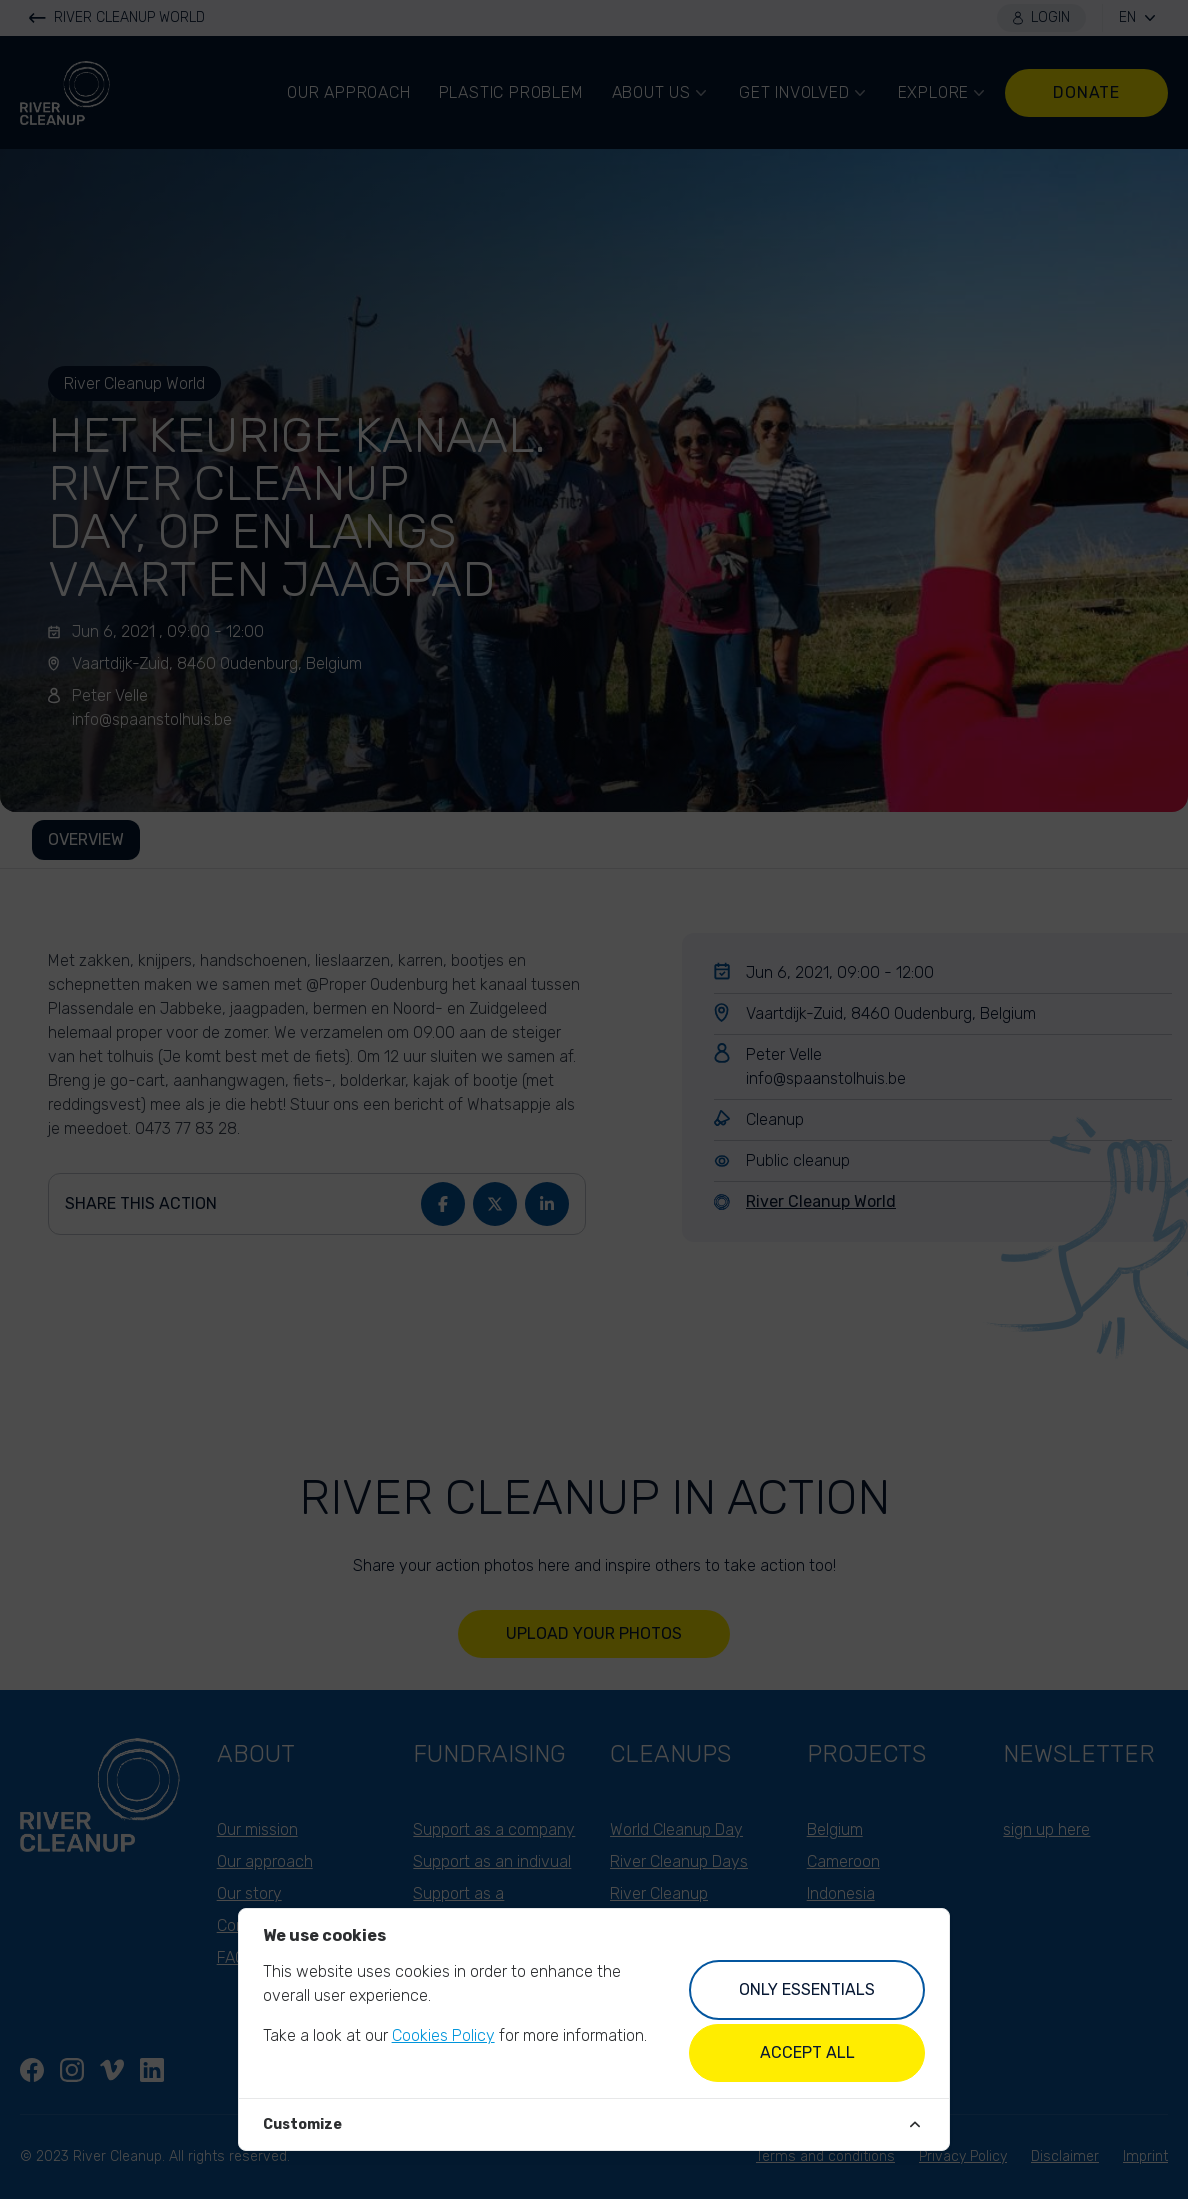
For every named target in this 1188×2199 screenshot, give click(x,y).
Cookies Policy (443, 2035)
